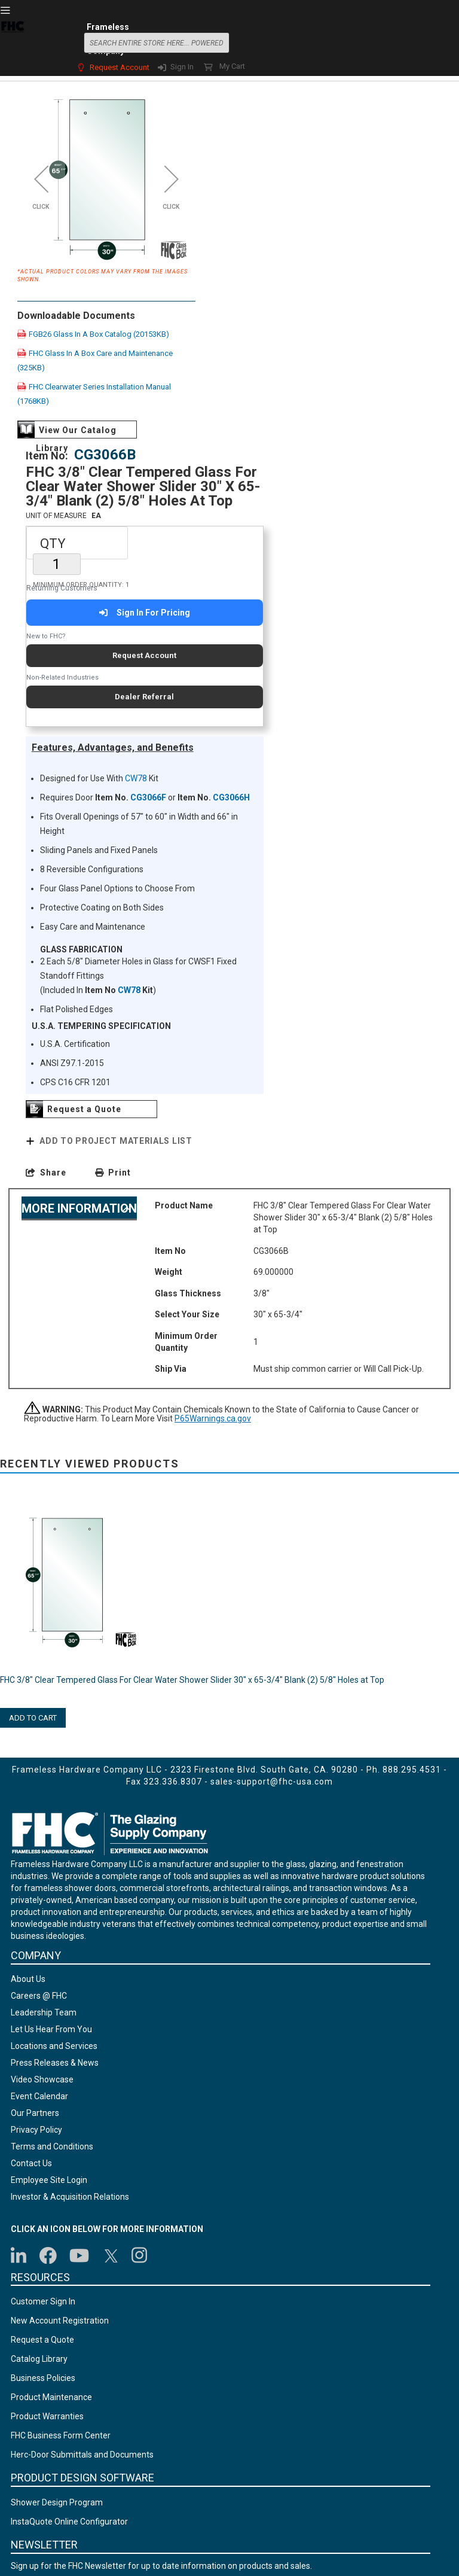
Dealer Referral (144, 696)
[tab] (79, 1207)
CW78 (136, 778)
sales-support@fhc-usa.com (271, 1781)
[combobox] (157, 42)
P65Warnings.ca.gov (213, 1419)
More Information (79, 1208)
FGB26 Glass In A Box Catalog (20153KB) (93, 334)
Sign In (182, 66)
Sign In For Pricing (144, 613)
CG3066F (148, 797)
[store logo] (12, 41)
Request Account (119, 67)
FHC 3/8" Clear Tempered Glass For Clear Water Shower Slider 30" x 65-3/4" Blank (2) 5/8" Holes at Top (192, 1680)
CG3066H (231, 797)
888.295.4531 (411, 1769)
